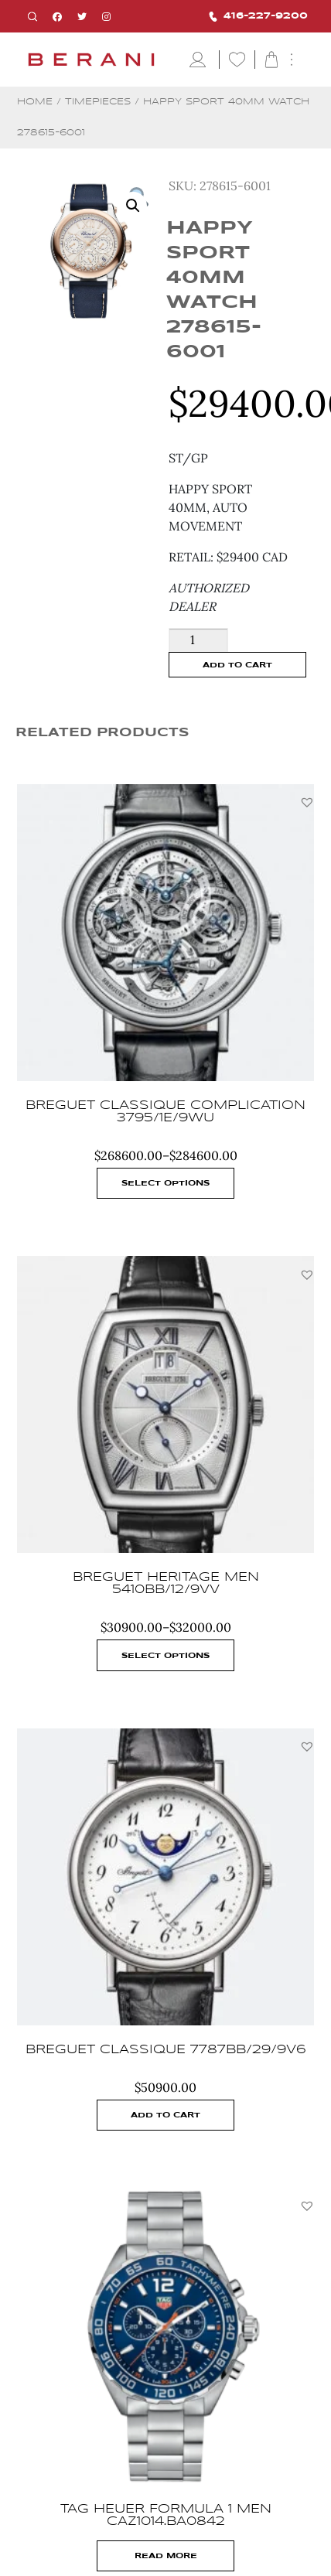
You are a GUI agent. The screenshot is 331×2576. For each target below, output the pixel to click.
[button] (307, 802)
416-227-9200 (258, 17)
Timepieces (98, 101)
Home (35, 101)
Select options (165, 1183)
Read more (166, 2556)
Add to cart (237, 665)
